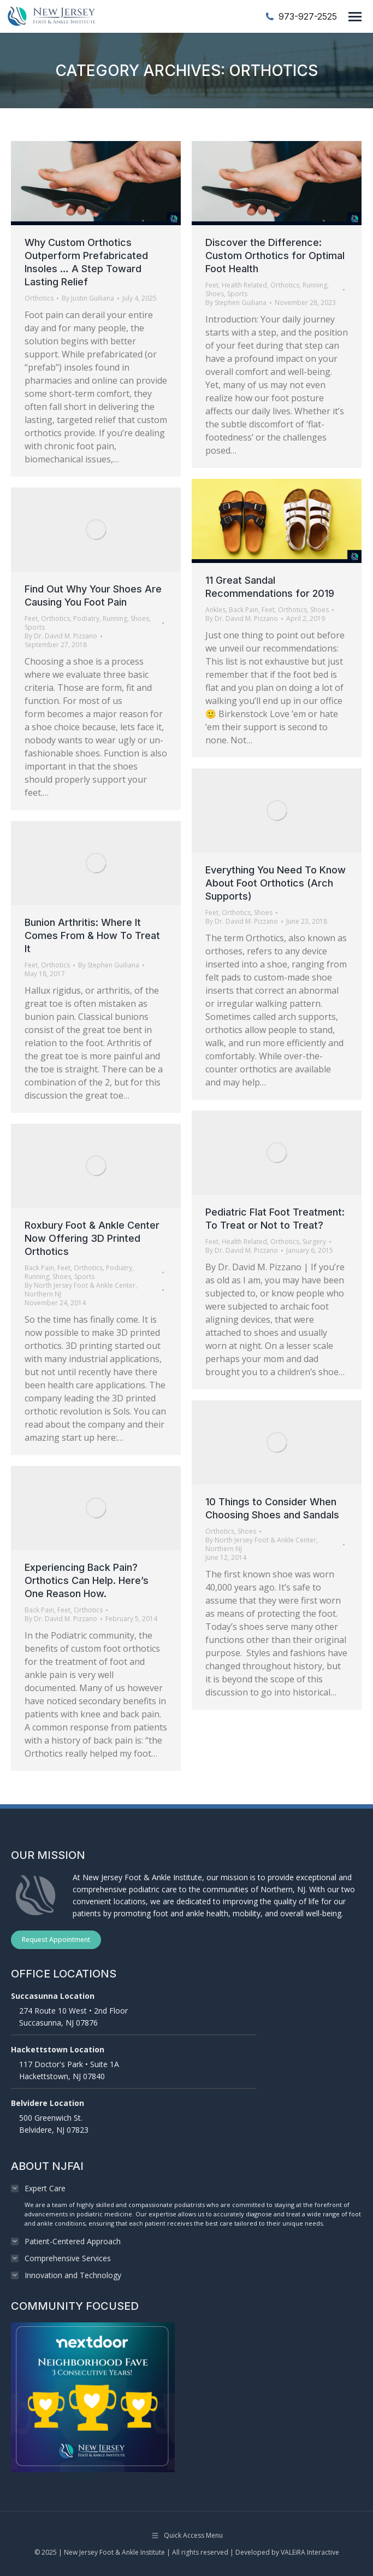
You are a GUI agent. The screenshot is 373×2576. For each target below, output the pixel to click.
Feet (211, 285)
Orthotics (39, 298)
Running (315, 285)
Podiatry (86, 618)
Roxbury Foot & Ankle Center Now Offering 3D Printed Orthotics (92, 1238)
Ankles (215, 609)
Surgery (314, 1241)
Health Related (244, 285)
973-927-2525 (300, 16)
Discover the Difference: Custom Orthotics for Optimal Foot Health (275, 255)
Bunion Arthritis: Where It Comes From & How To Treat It (92, 935)
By (88, 298)
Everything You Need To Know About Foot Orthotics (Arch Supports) (275, 883)
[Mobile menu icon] (355, 17)
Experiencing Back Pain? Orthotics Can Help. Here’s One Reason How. (87, 1580)
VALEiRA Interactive (310, 2552)
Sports (237, 293)
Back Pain (243, 609)
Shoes (214, 293)
